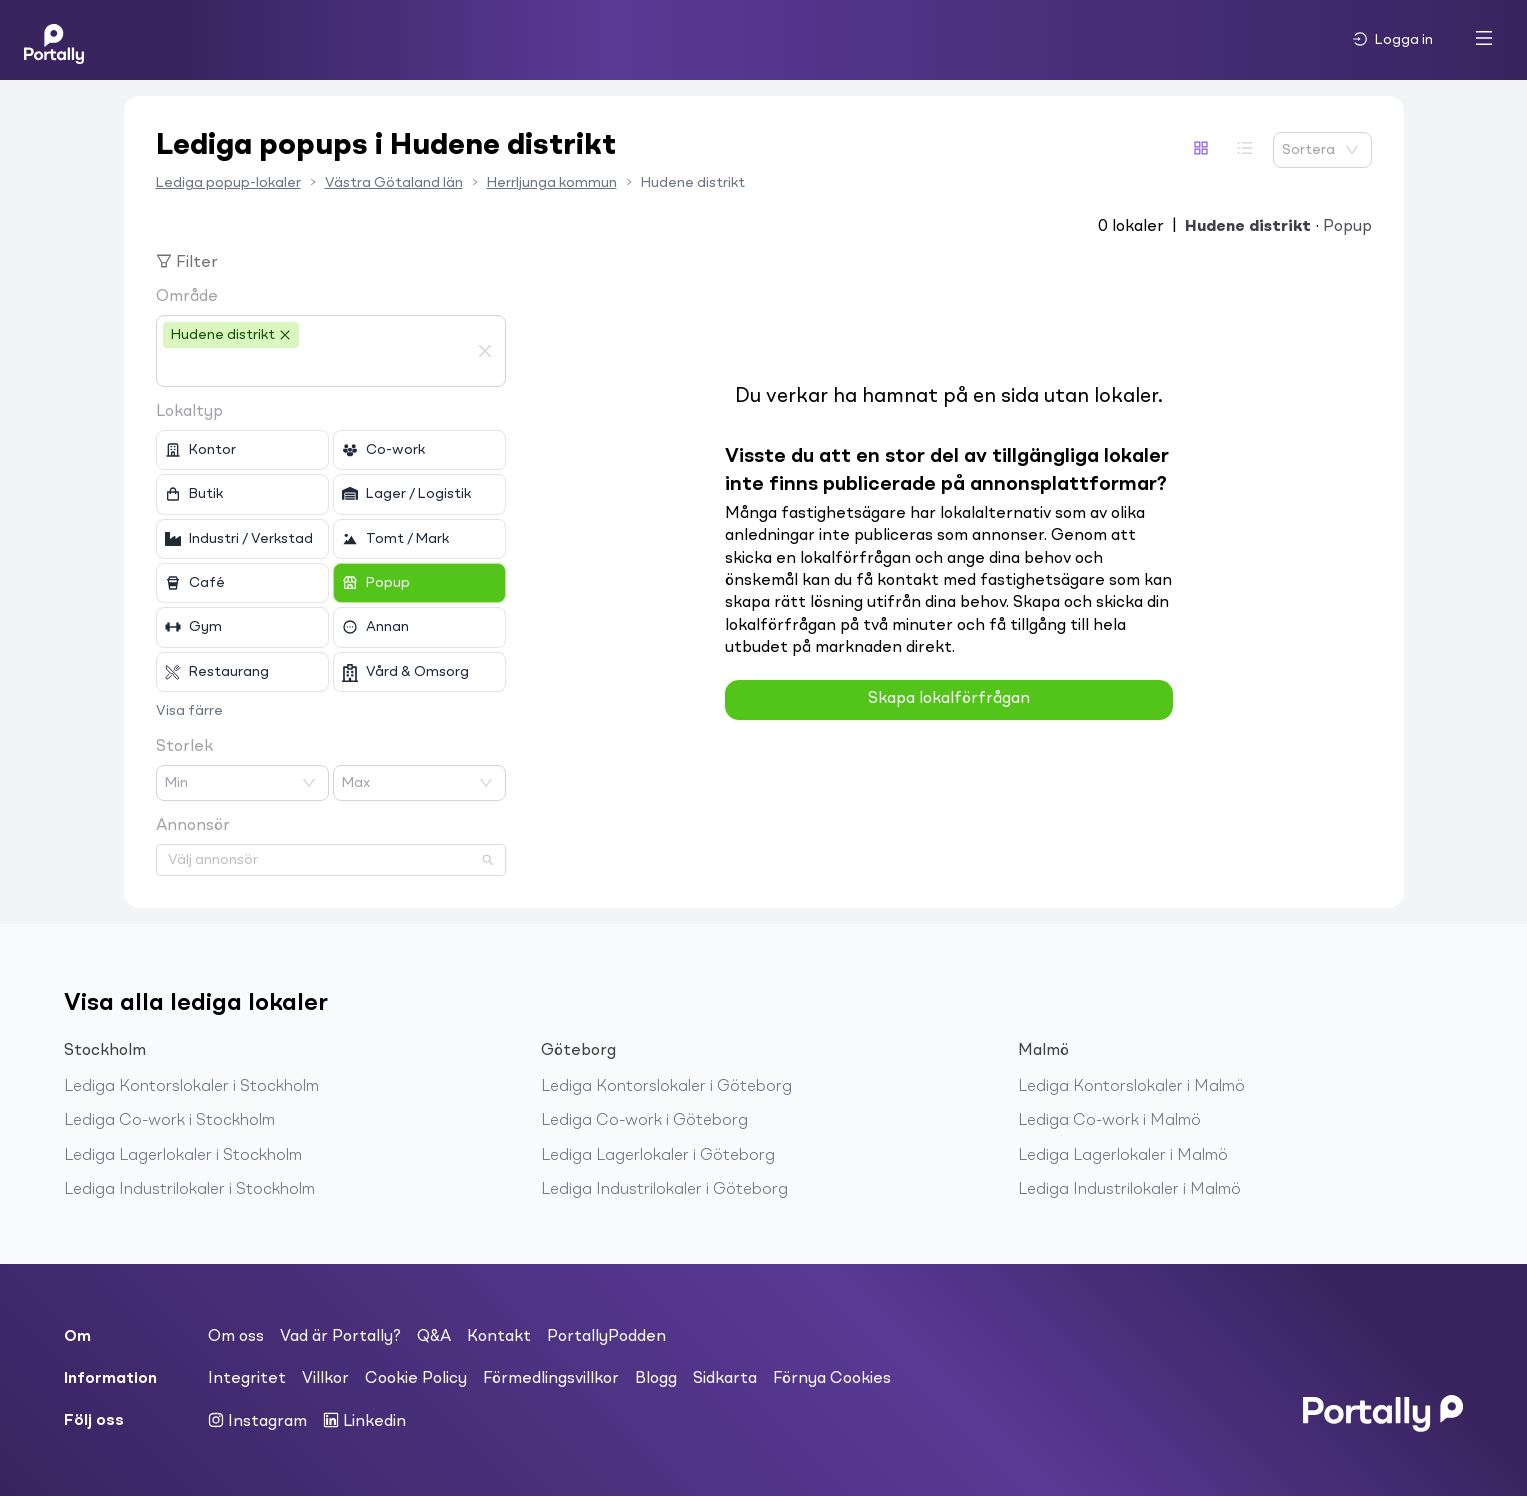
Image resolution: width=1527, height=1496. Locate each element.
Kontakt (499, 1337)
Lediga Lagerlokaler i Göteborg (658, 1156)
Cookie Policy (416, 1379)
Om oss (236, 1337)
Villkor (325, 1379)
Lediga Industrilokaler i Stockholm (189, 1190)
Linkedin (364, 1421)
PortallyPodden (606, 1337)
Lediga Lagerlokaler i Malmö (1123, 1156)
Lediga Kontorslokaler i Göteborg (666, 1087)
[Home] (54, 40)
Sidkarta (725, 1379)
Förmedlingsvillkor (551, 1379)
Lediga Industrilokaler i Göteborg (664, 1190)
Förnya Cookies (832, 1379)
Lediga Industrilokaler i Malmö (1129, 1190)
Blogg (656, 1379)
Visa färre (189, 711)
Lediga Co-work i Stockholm (169, 1121)
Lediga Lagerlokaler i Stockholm (183, 1156)
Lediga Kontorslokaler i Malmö (1131, 1087)
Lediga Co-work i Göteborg (644, 1121)
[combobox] (316, 368)
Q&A (434, 1337)
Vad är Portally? (340, 1337)
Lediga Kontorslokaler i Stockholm (191, 1087)
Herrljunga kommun (552, 183)
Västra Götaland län (394, 183)
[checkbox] (242, 450)
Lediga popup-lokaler (228, 183)
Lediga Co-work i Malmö (1109, 1121)
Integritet (247, 1379)
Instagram (257, 1421)
